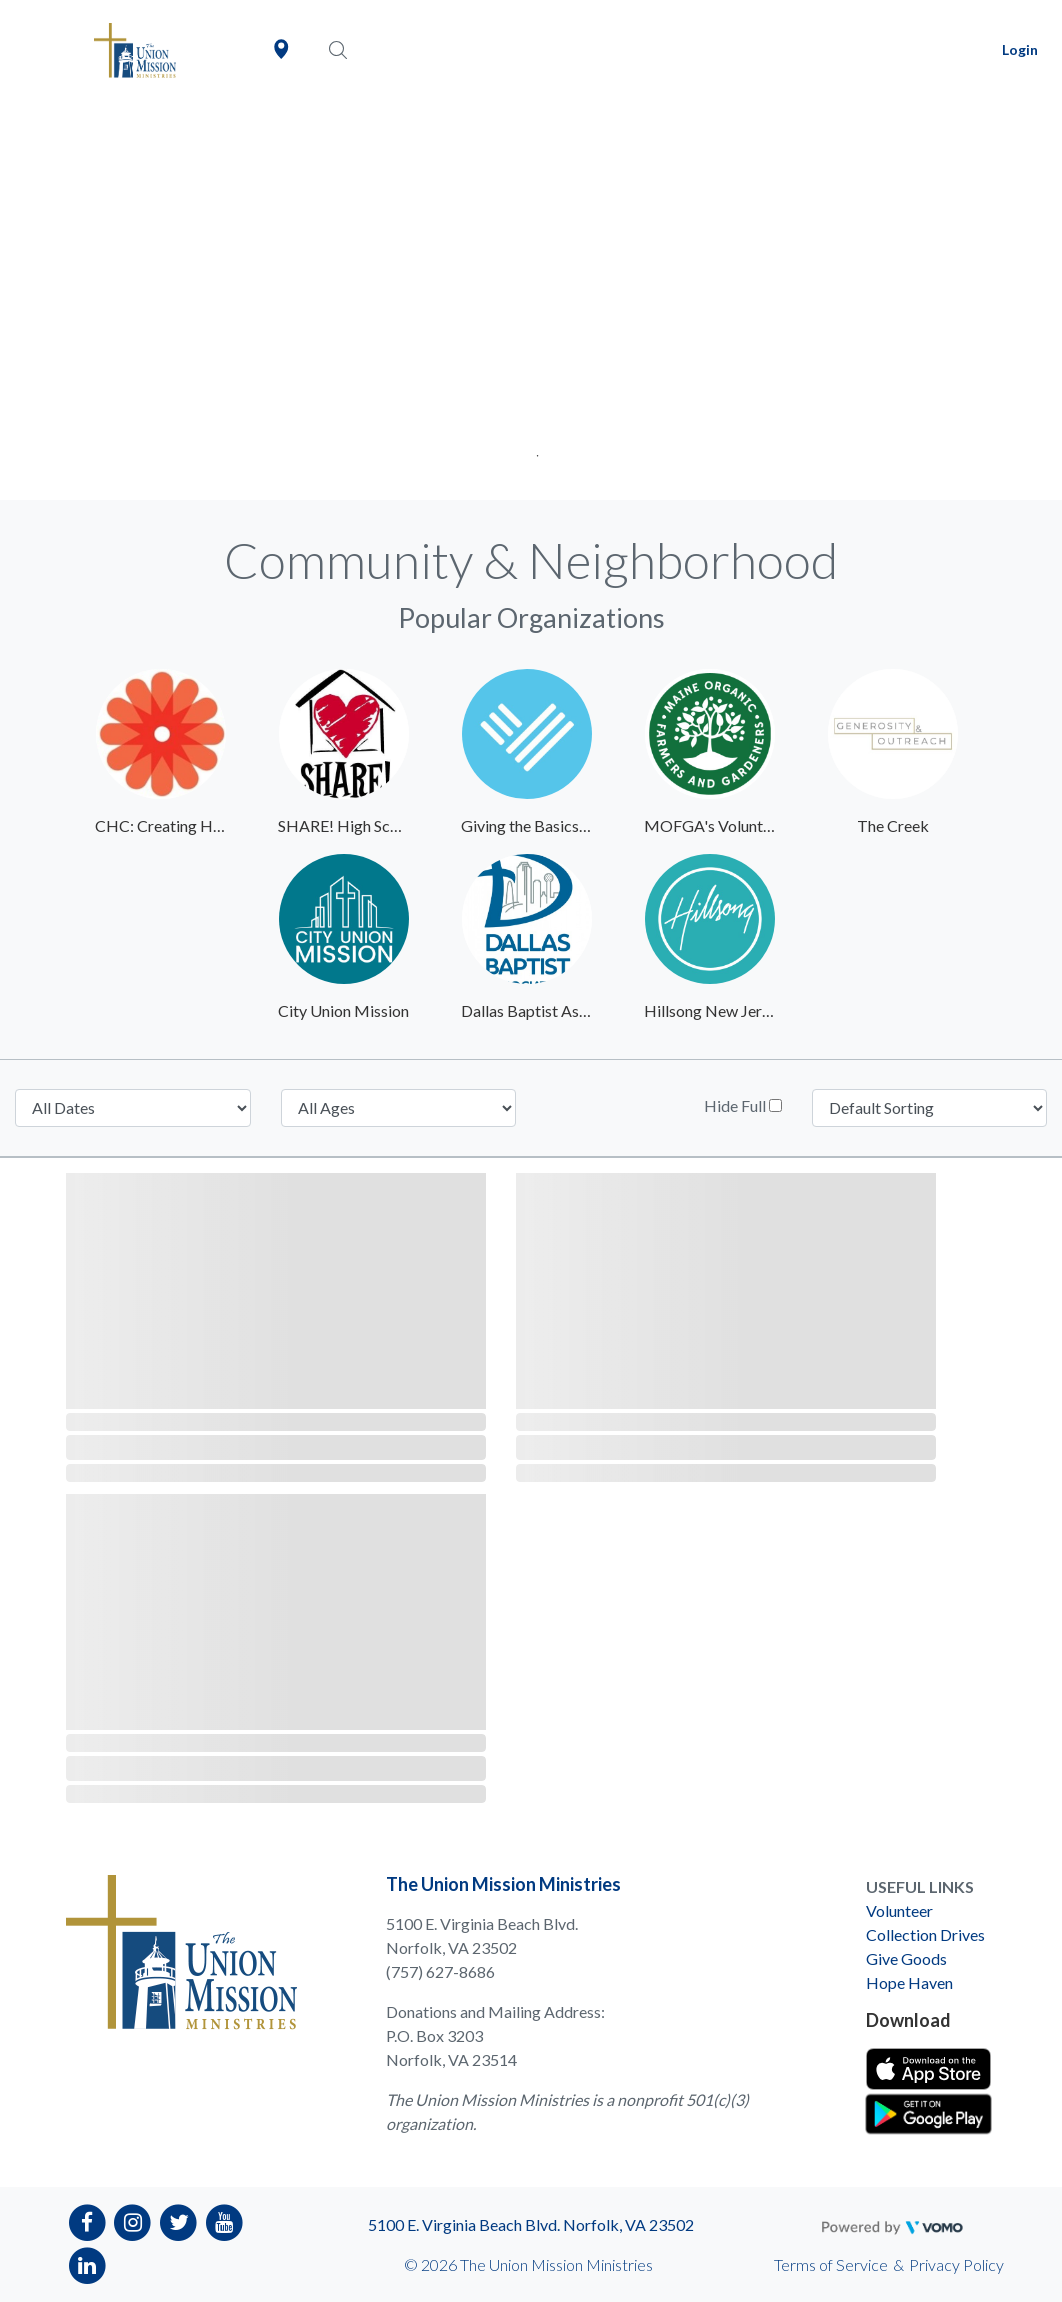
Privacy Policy (956, 2264)
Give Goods (906, 1958)
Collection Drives (925, 1934)
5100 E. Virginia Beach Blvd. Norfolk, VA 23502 (531, 2224)
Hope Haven (909, 1982)
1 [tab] (531, 449)
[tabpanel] (531, 300)
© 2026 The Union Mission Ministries (528, 2264)
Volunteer (899, 1910)
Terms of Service (831, 2264)
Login (1020, 49)
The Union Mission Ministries (503, 1884)
